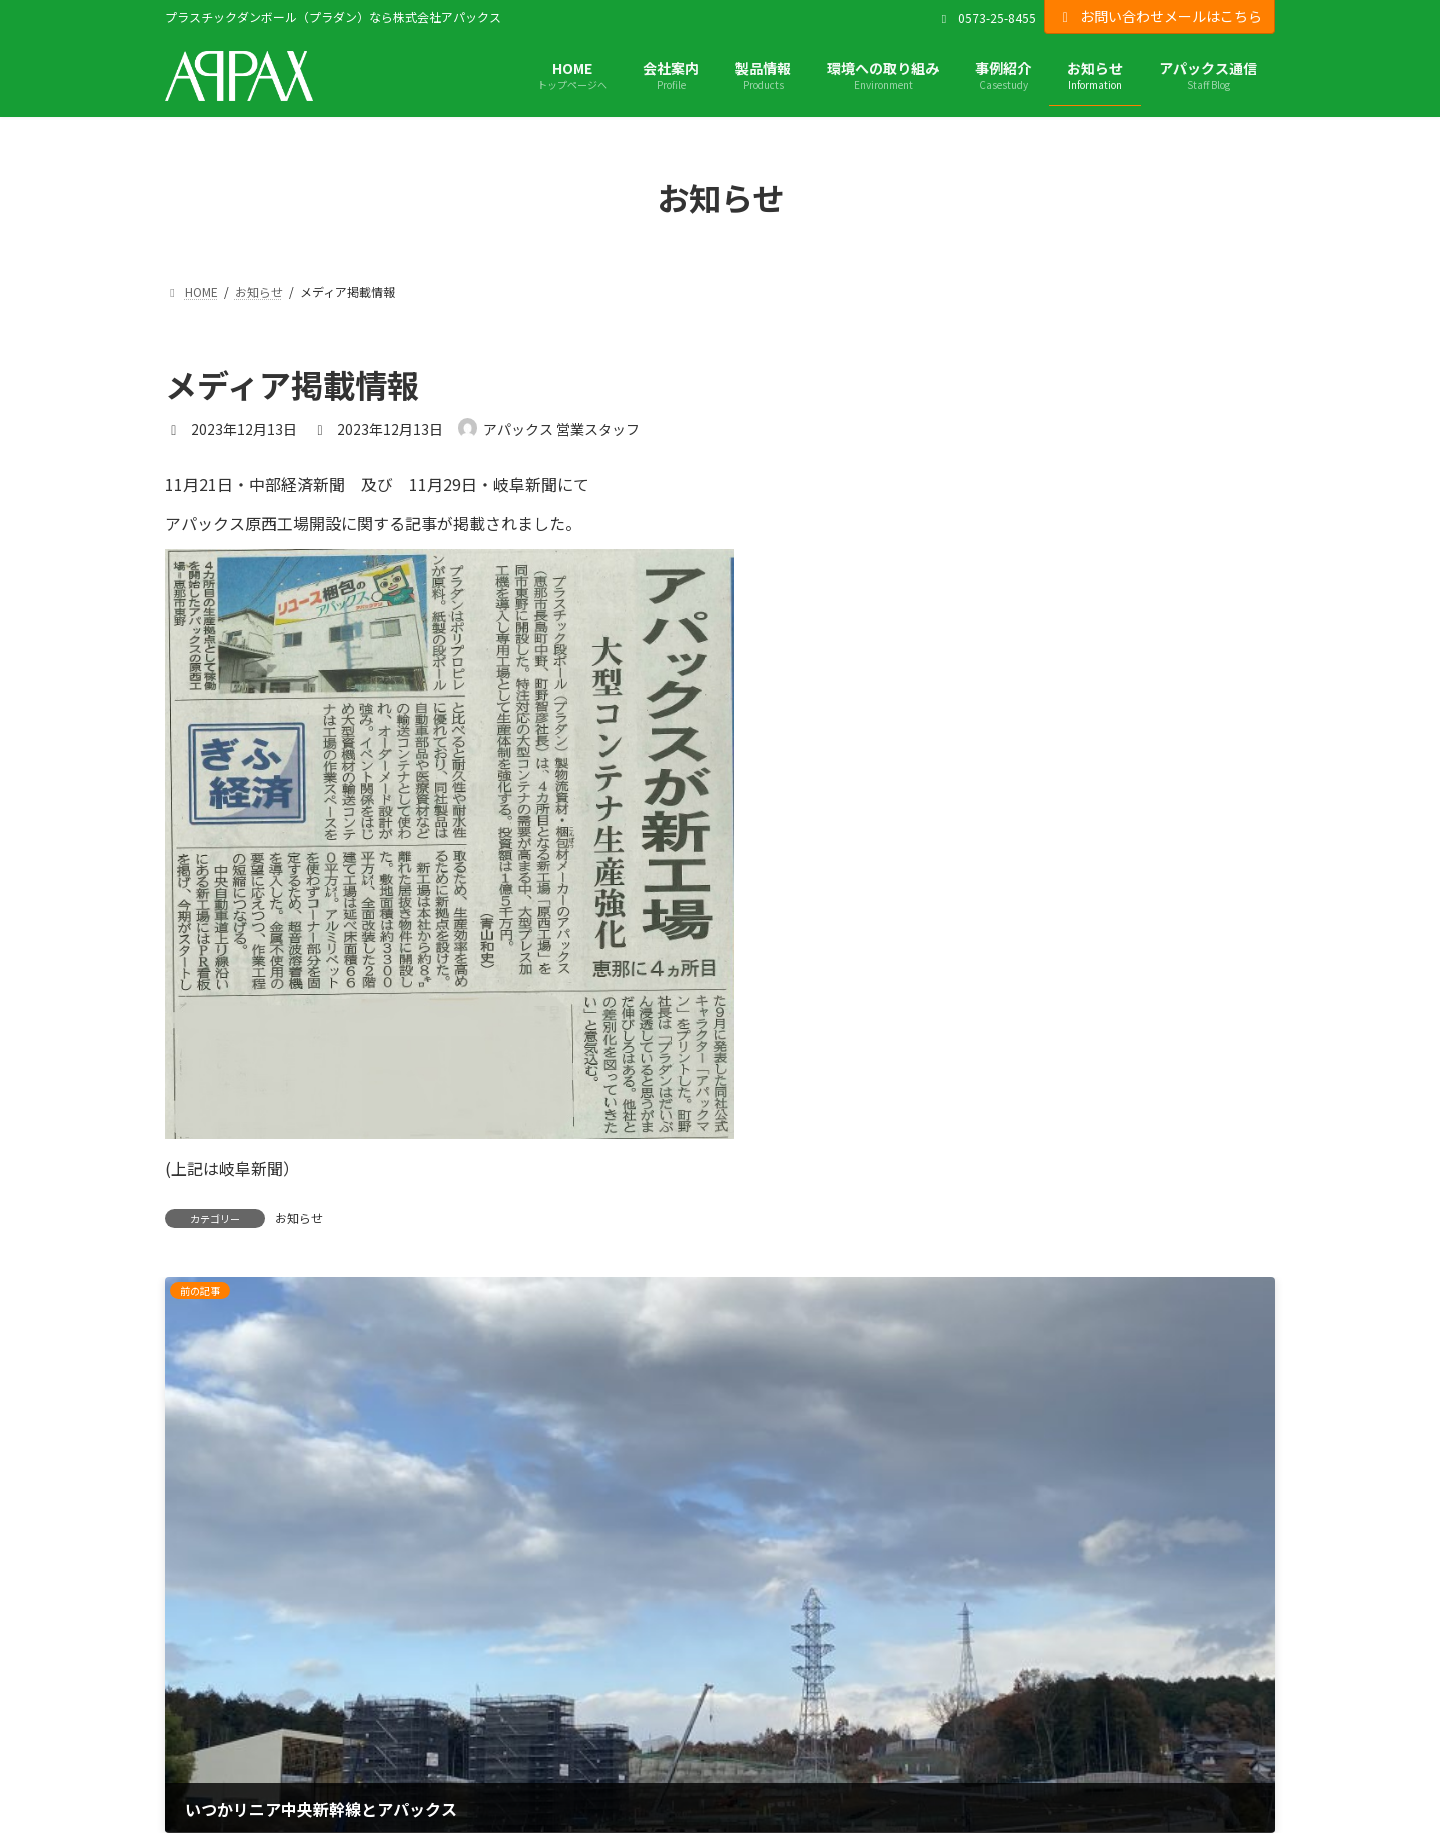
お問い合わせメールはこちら (1160, 16)
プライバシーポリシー (235, 1671)
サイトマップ (207, 1727)
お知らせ (299, 1217)
